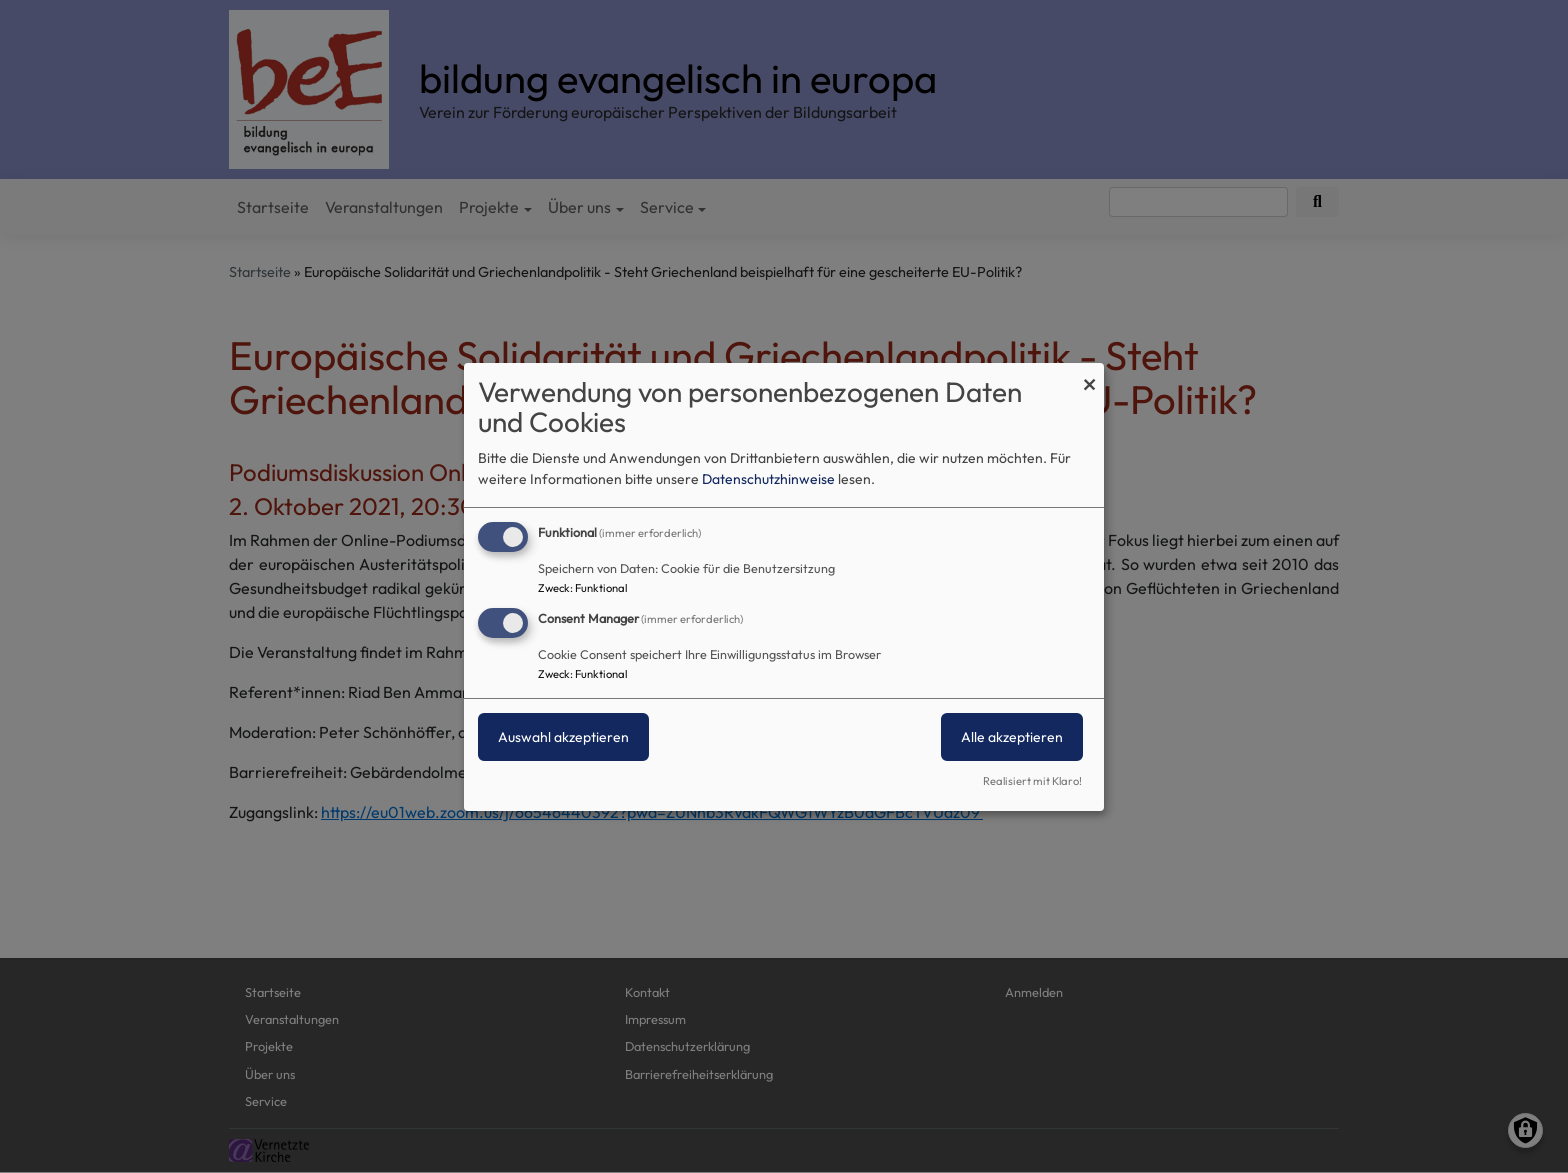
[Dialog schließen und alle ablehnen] (1089, 374)
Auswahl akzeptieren (563, 737)
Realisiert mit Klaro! (1032, 781)
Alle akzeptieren (1012, 737)
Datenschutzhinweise (768, 479)
